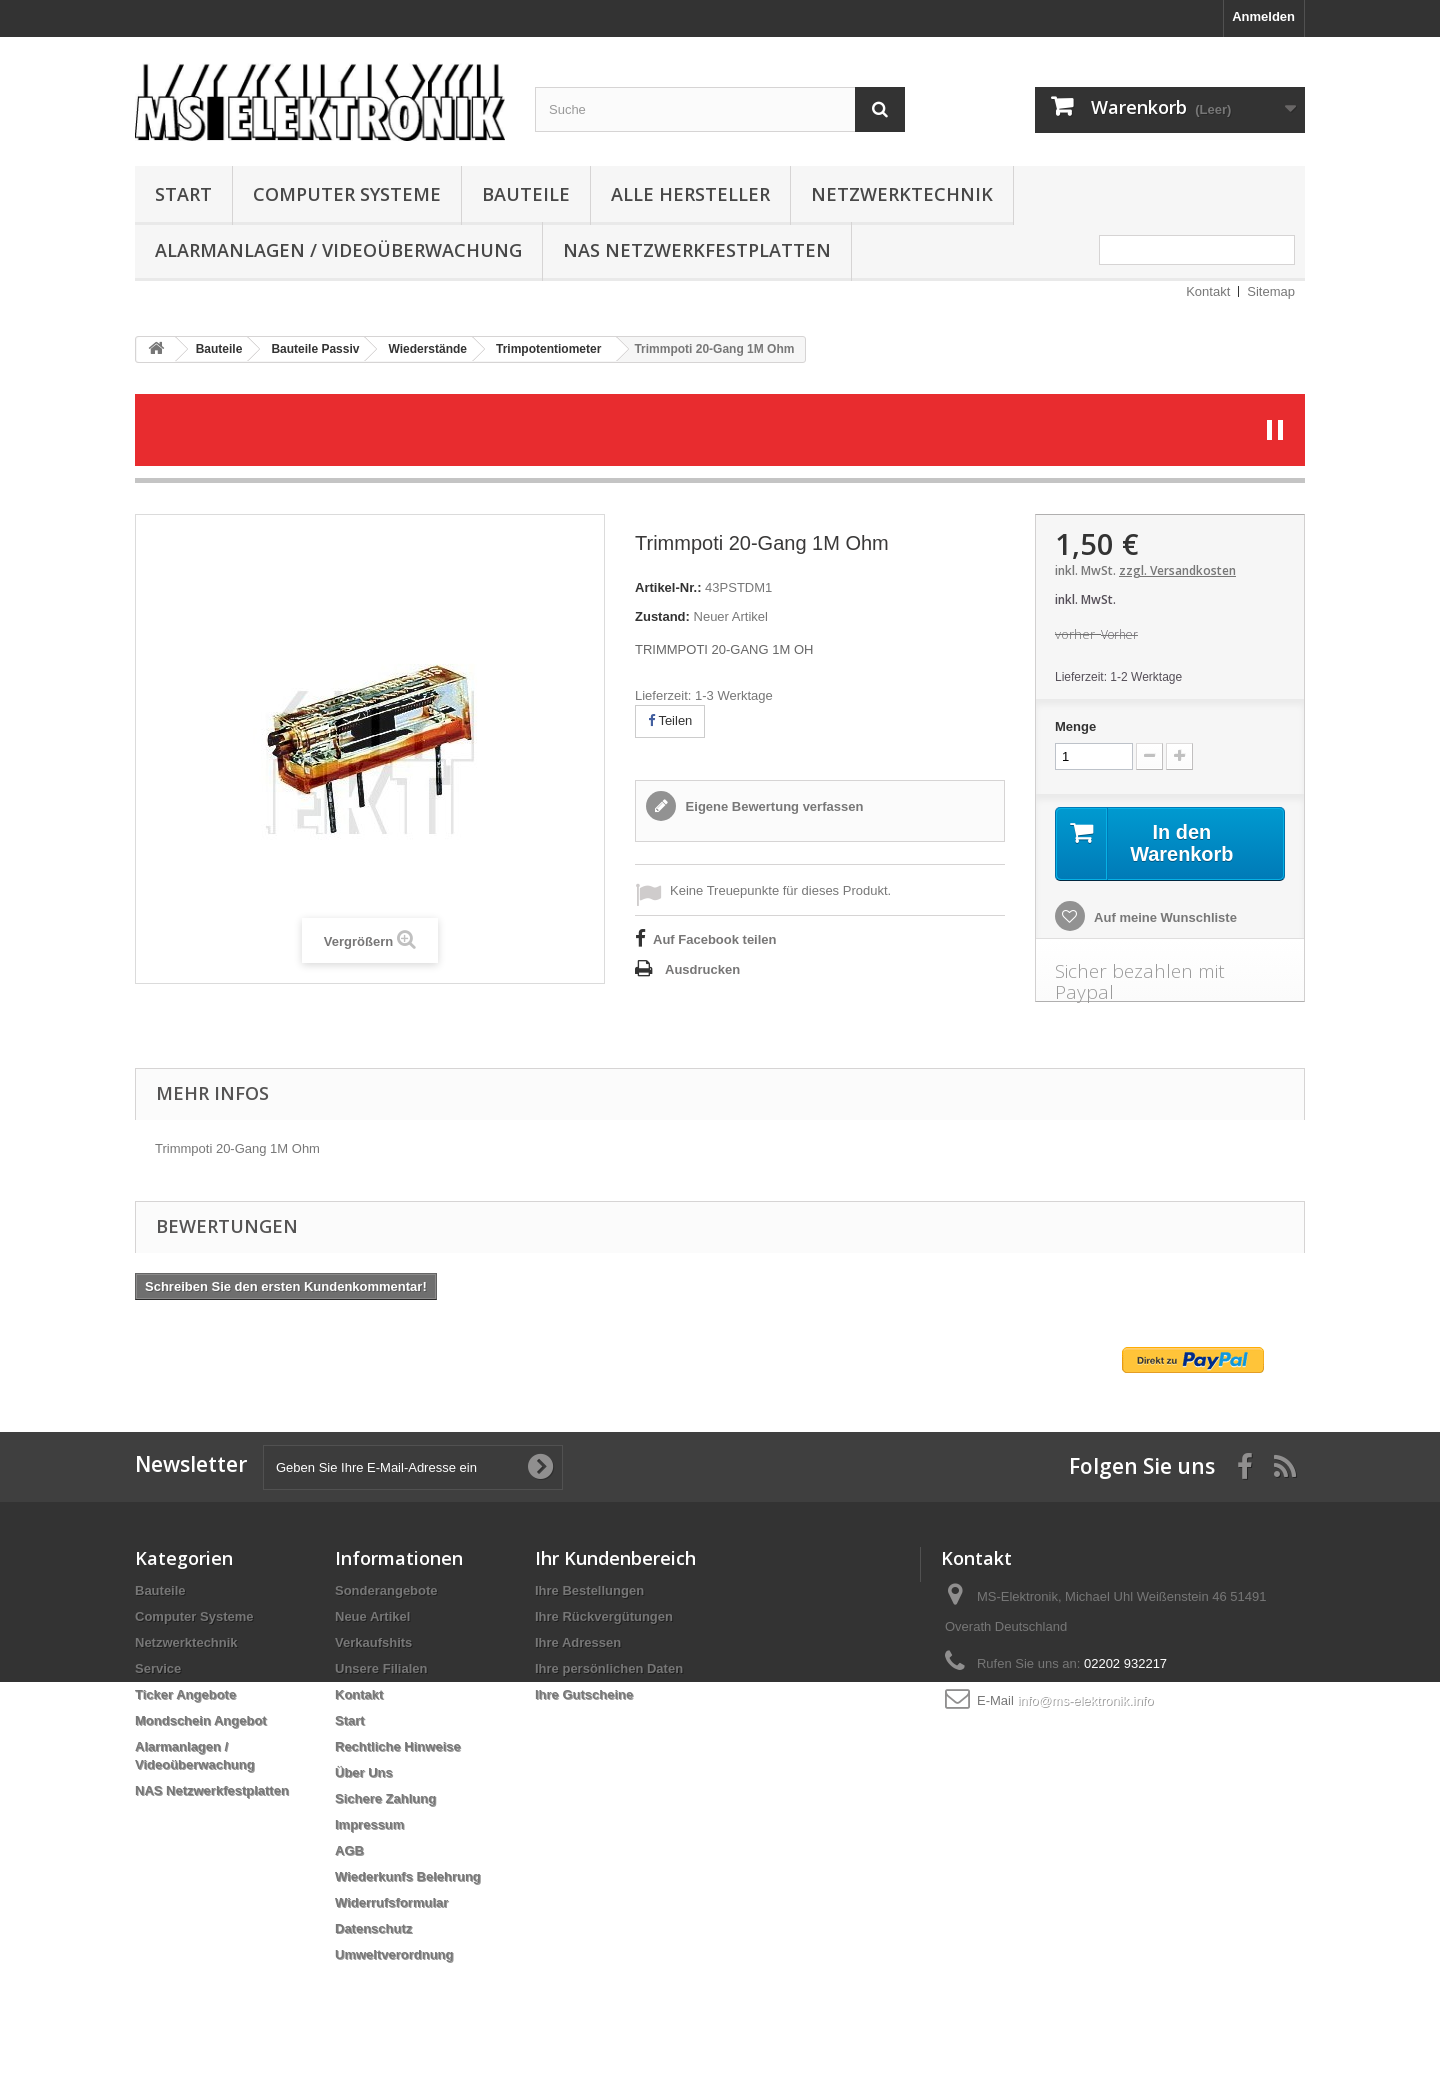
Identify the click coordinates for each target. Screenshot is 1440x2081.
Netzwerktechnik (902, 194)
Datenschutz (373, 1928)
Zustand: (662, 616)
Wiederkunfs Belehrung (408, 1876)
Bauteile (526, 194)
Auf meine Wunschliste (1164, 917)
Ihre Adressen (578, 1642)
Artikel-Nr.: (668, 587)
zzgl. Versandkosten (1177, 570)
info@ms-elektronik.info (1085, 1700)
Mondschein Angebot (201, 1720)
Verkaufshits (373, 1642)
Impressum (369, 1824)
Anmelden (1263, 16)
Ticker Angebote (185, 1694)
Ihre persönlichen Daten (609, 1668)
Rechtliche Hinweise (398, 1746)
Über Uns (364, 1772)
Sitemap (1271, 291)
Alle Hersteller (690, 194)
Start (183, 194)
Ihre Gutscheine (584, 1694)
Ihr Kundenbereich (615, 1558)
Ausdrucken (702, 969)
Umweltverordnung (394, 1954)
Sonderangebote (386, 1590)
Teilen (670, 720)
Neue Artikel (372, 1616)
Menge (1075, 726)
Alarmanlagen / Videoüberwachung (338, 250)
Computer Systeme (347, 194)
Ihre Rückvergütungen (604, 1616)
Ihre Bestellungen (589, 1590)
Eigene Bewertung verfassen (772, 806)
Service (158, 1668)
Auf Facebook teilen (715, 939)
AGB (349, 1850)
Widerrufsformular (391, 1902)
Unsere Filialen (381, 1668)
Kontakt (1208, 291)
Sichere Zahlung (385, 1798)
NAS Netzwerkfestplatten (697, 250)
